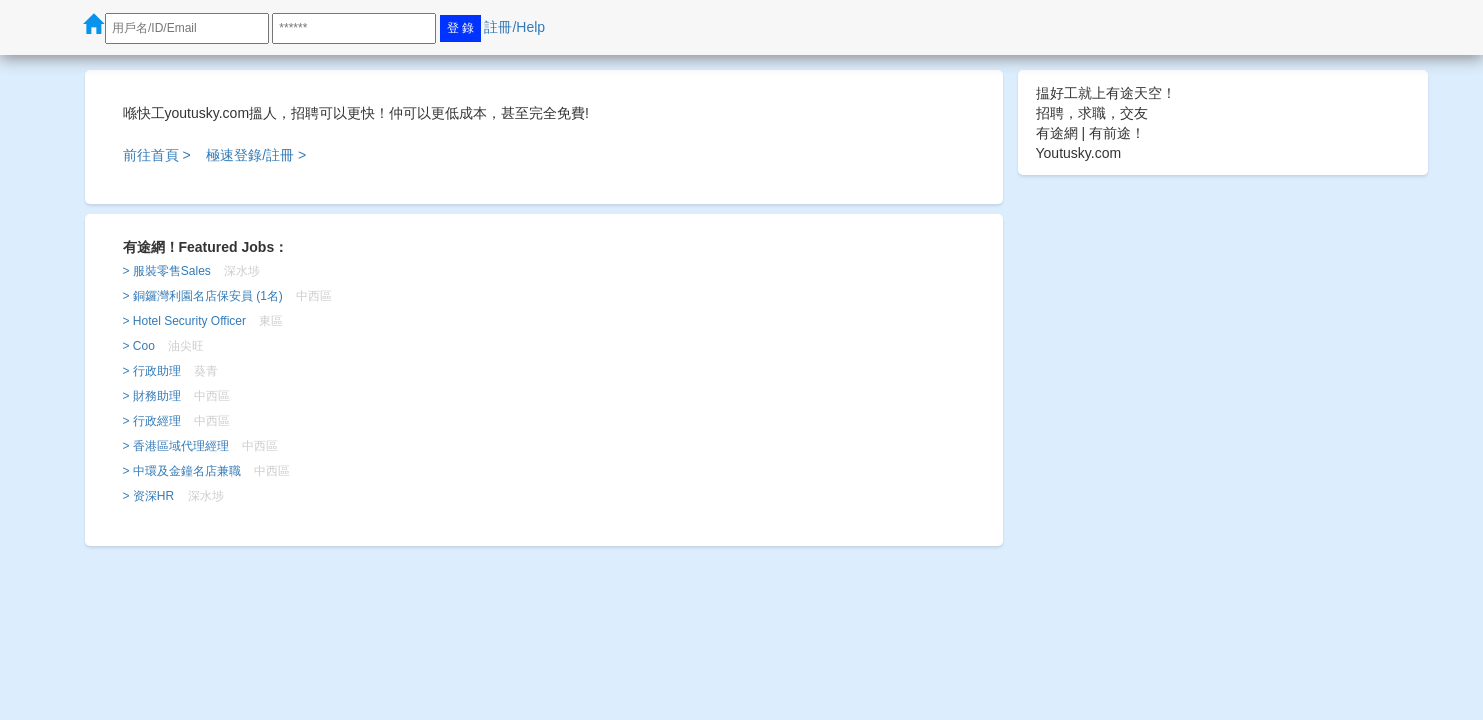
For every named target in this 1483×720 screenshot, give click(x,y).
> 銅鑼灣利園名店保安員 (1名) (203, 296)
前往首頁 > (157, 155)
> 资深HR (149, 496)
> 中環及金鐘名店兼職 (182, 471)
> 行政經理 (152, 421)
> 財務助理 (152, 396)
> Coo (139, 346)
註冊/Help (514, 27)
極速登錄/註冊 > (256, 155)
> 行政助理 (152, 371)
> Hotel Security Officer (185, 321)
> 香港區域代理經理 (176, 446)
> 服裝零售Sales (167, 271)
